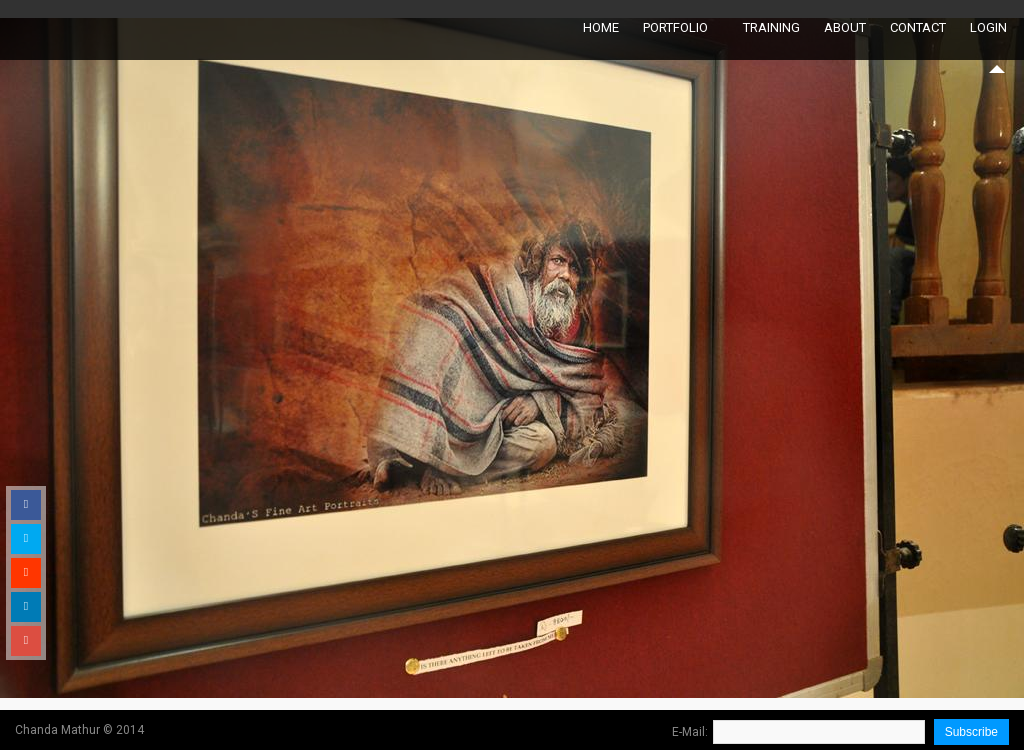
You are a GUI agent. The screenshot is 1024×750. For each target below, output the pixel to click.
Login (988, 27)
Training (771, 27)
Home (601, 27)
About (845, 27)
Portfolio (675, 27)
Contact (918, 27)
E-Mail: (690, 732)
